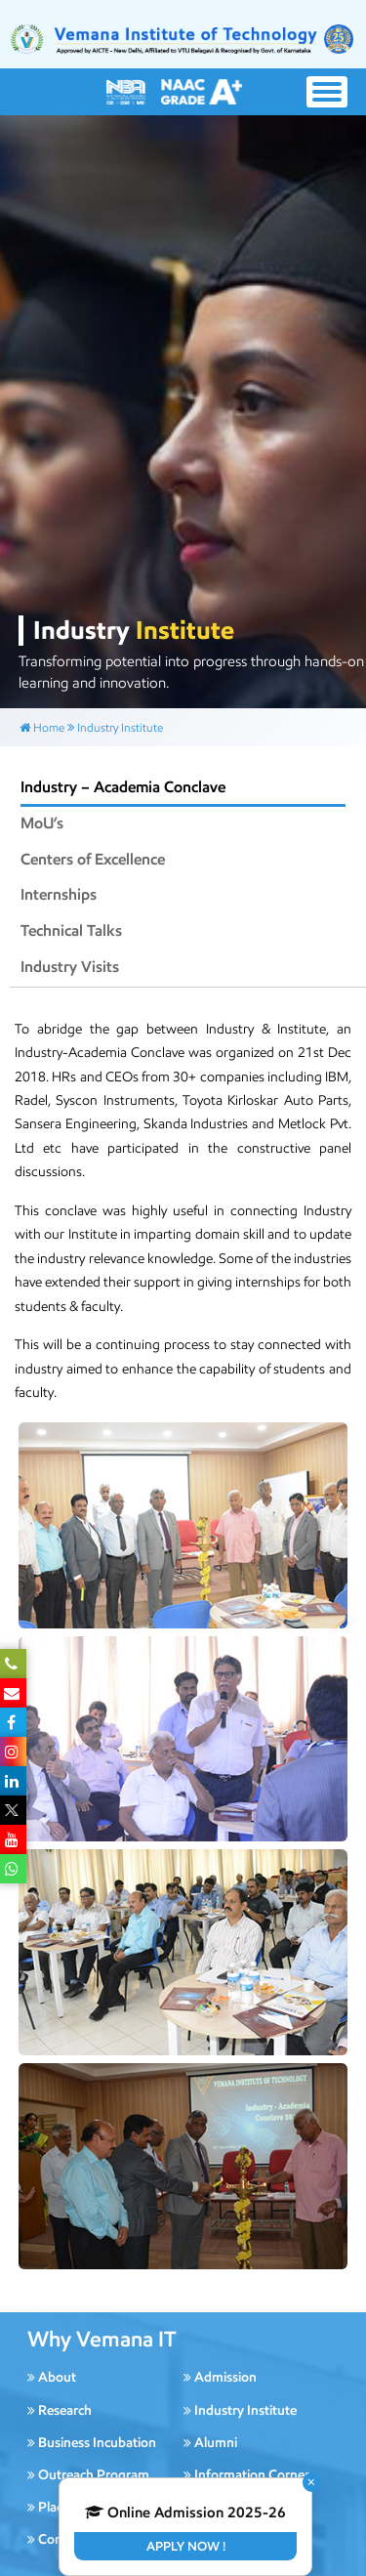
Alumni (210, 2442)
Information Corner (246, 2475)
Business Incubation (91, 2442)
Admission (220, 2377)
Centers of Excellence (92, 859)
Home (42, 727)
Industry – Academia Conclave (122, 787)
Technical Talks (71, 930)
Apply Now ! (185, 2546)
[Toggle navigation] (326, 91)
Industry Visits (69, 966)
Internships (58, 894)
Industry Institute (120, 727)
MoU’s (41, 823)
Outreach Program (88, 2475)
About (51, 2377)
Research (59, 2410)
